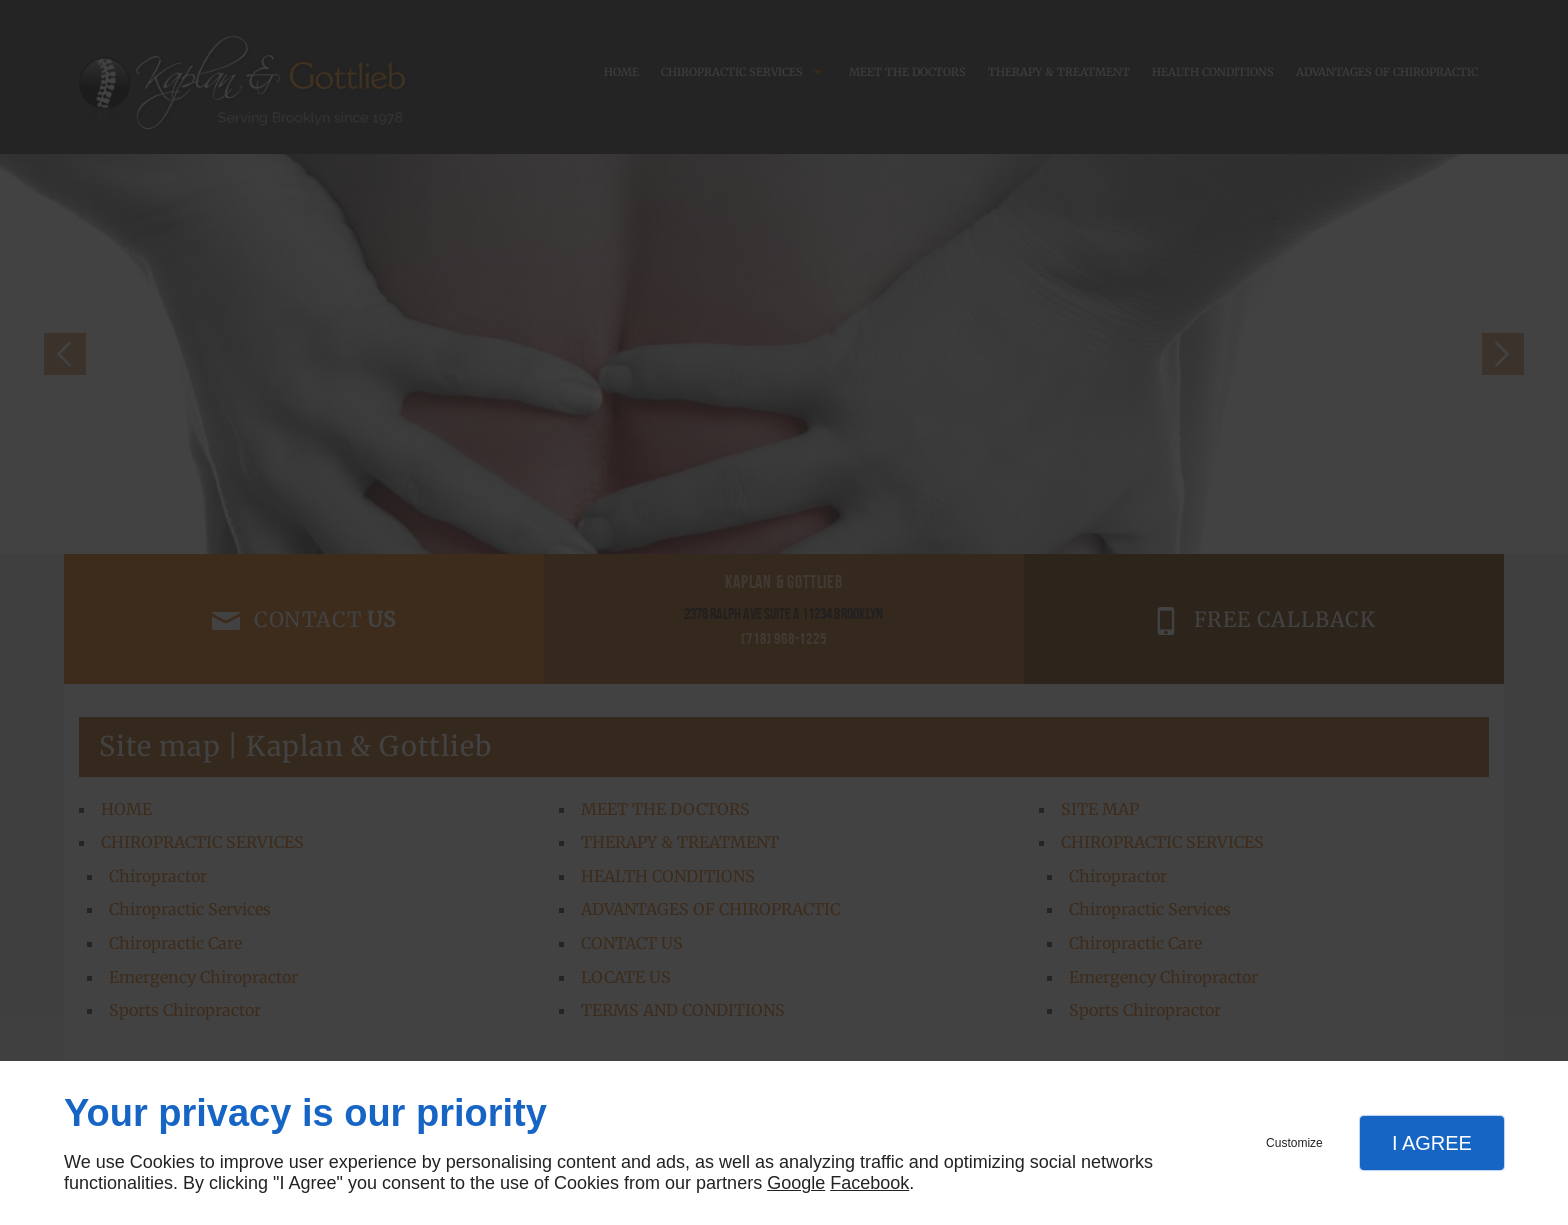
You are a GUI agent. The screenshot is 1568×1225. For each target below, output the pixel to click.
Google (796, 1183)
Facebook (869, 1183)
